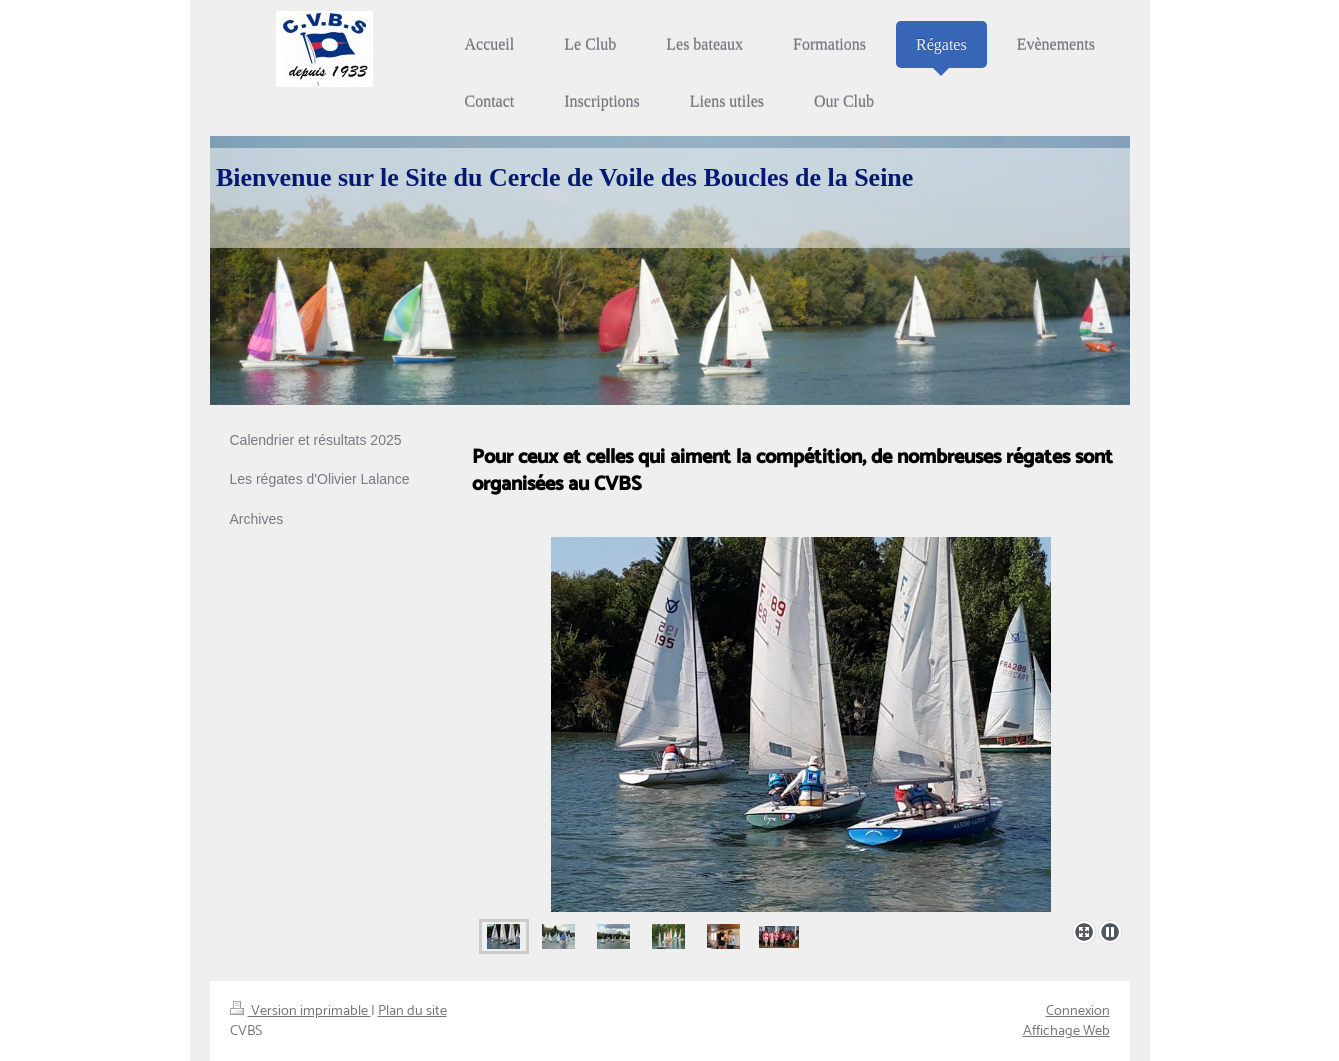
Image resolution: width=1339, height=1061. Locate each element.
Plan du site (412, 1011)
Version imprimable (300, 1011)
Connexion (1078, 1011)
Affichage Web (1066, 1031)
